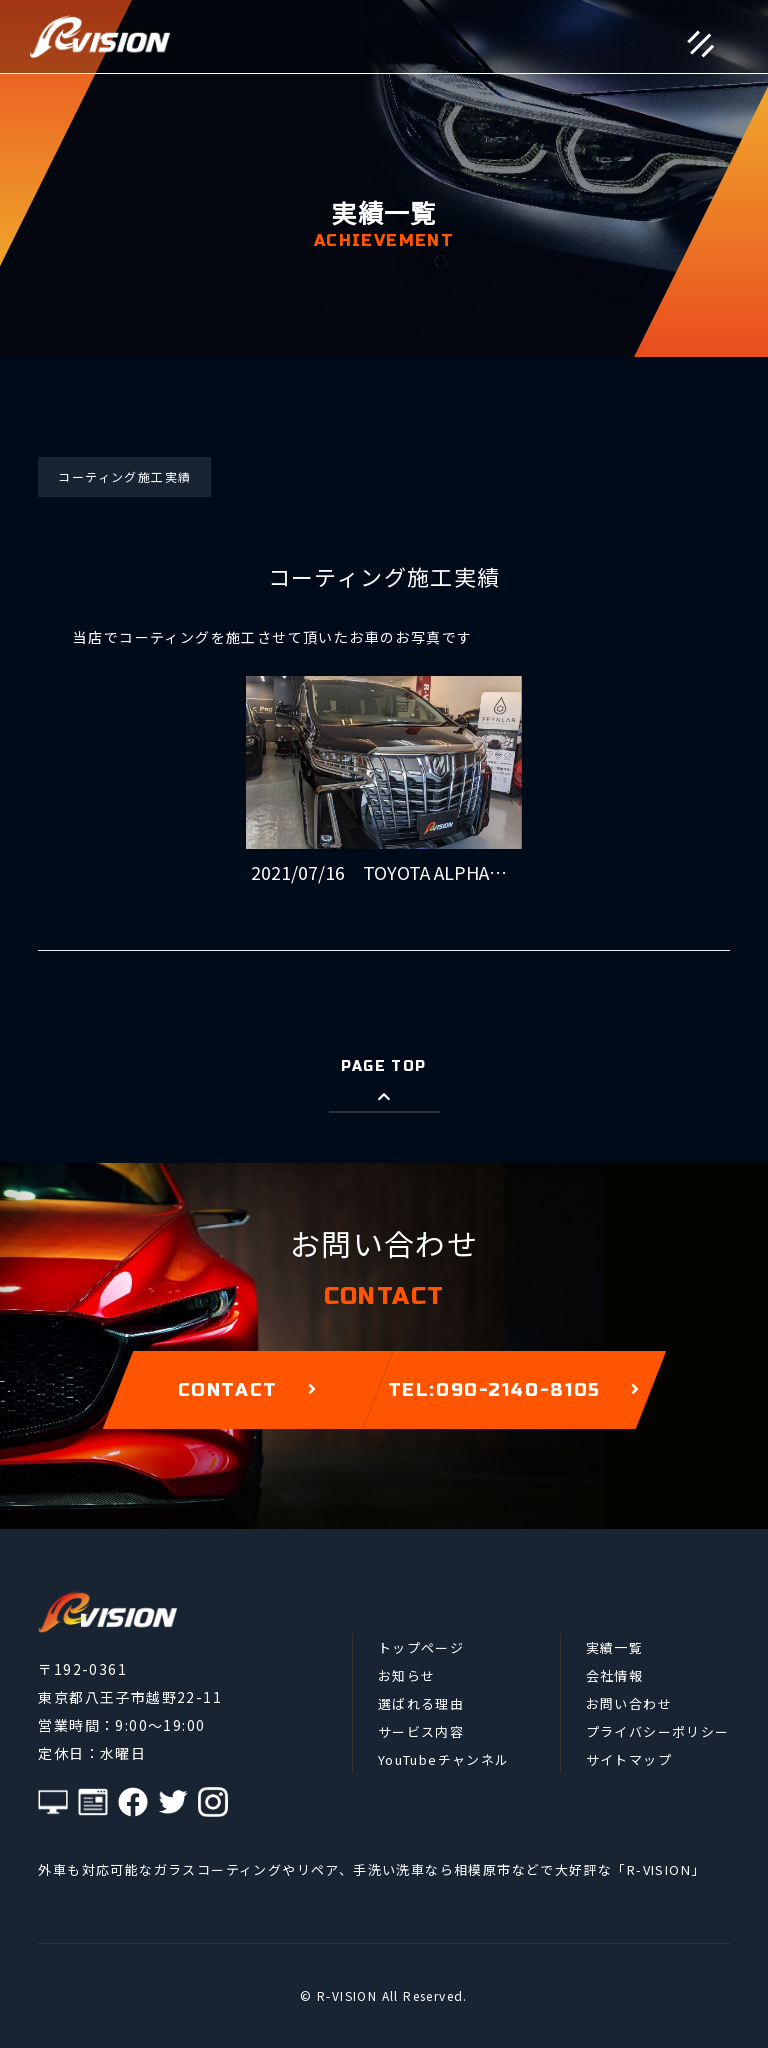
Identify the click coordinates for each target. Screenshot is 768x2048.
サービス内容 (421, 1731)
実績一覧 (615, 1647)
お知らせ (407, 1675)
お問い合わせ (629, 1703)
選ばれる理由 (421, 1703)
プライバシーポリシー (658, 1731)
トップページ (421, 1647)
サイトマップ (629, 1759)
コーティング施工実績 (124, 476)
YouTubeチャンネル (444, 1759)
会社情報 (615, 1675)
